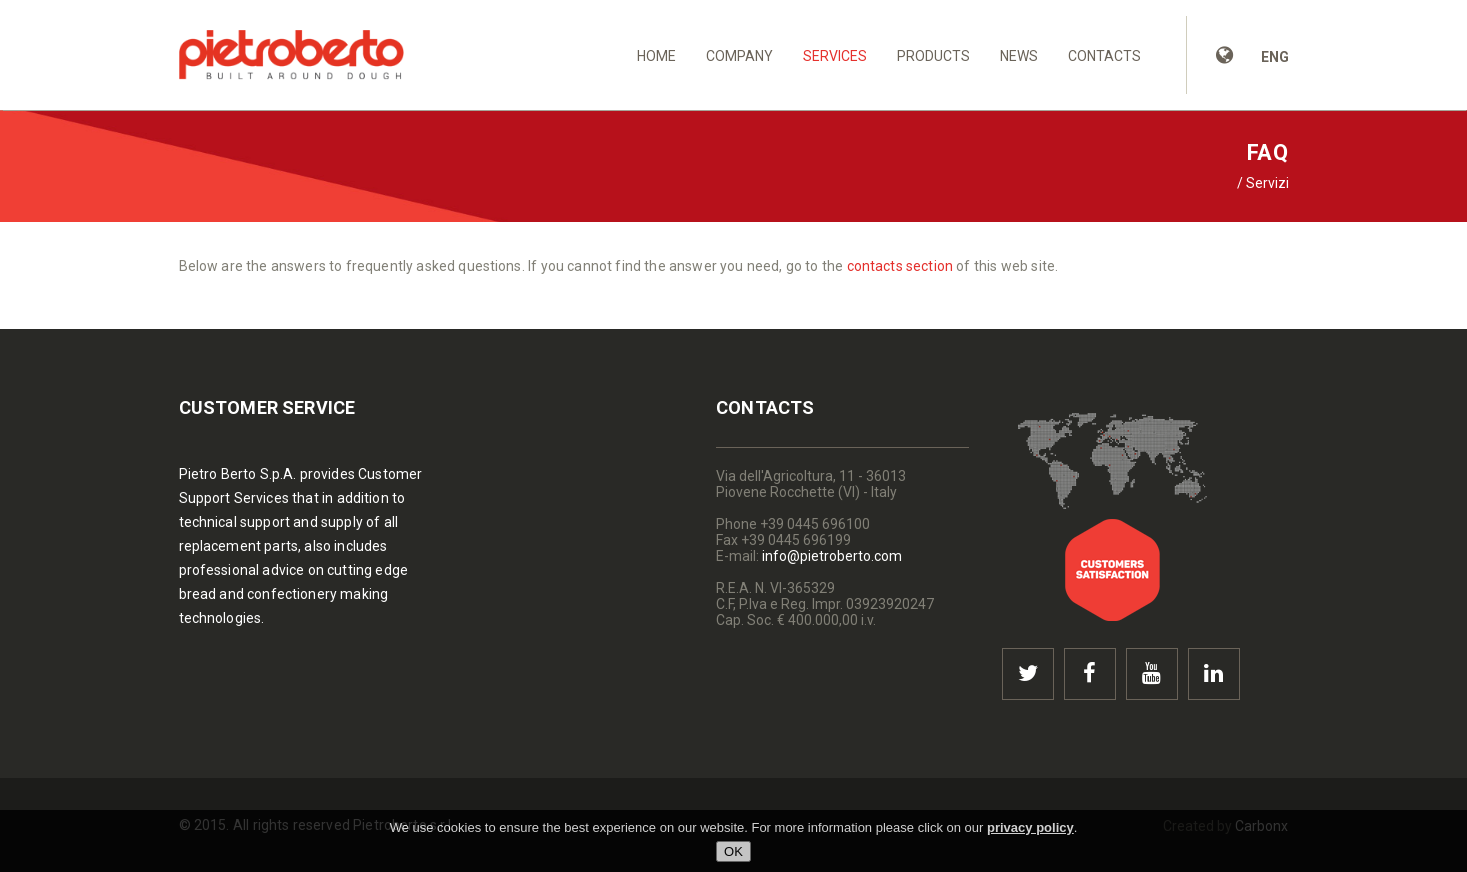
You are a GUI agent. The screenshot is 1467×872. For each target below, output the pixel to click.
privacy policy (1030, 827)
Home (656, 56)
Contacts (1104, 56)
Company (739, 56)
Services (835, 56)
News (1019, 56)
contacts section (900, 266)
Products (933, 56)
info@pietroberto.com (832, 556)
